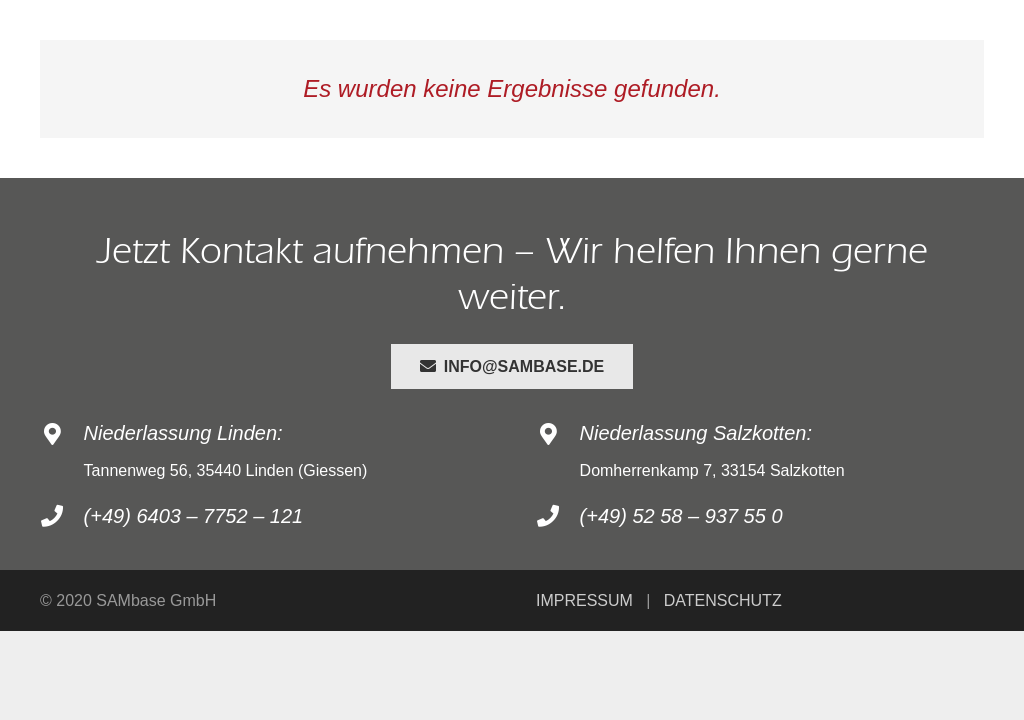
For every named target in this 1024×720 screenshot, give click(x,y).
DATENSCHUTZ (723, 600)
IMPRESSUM (584, 600)
